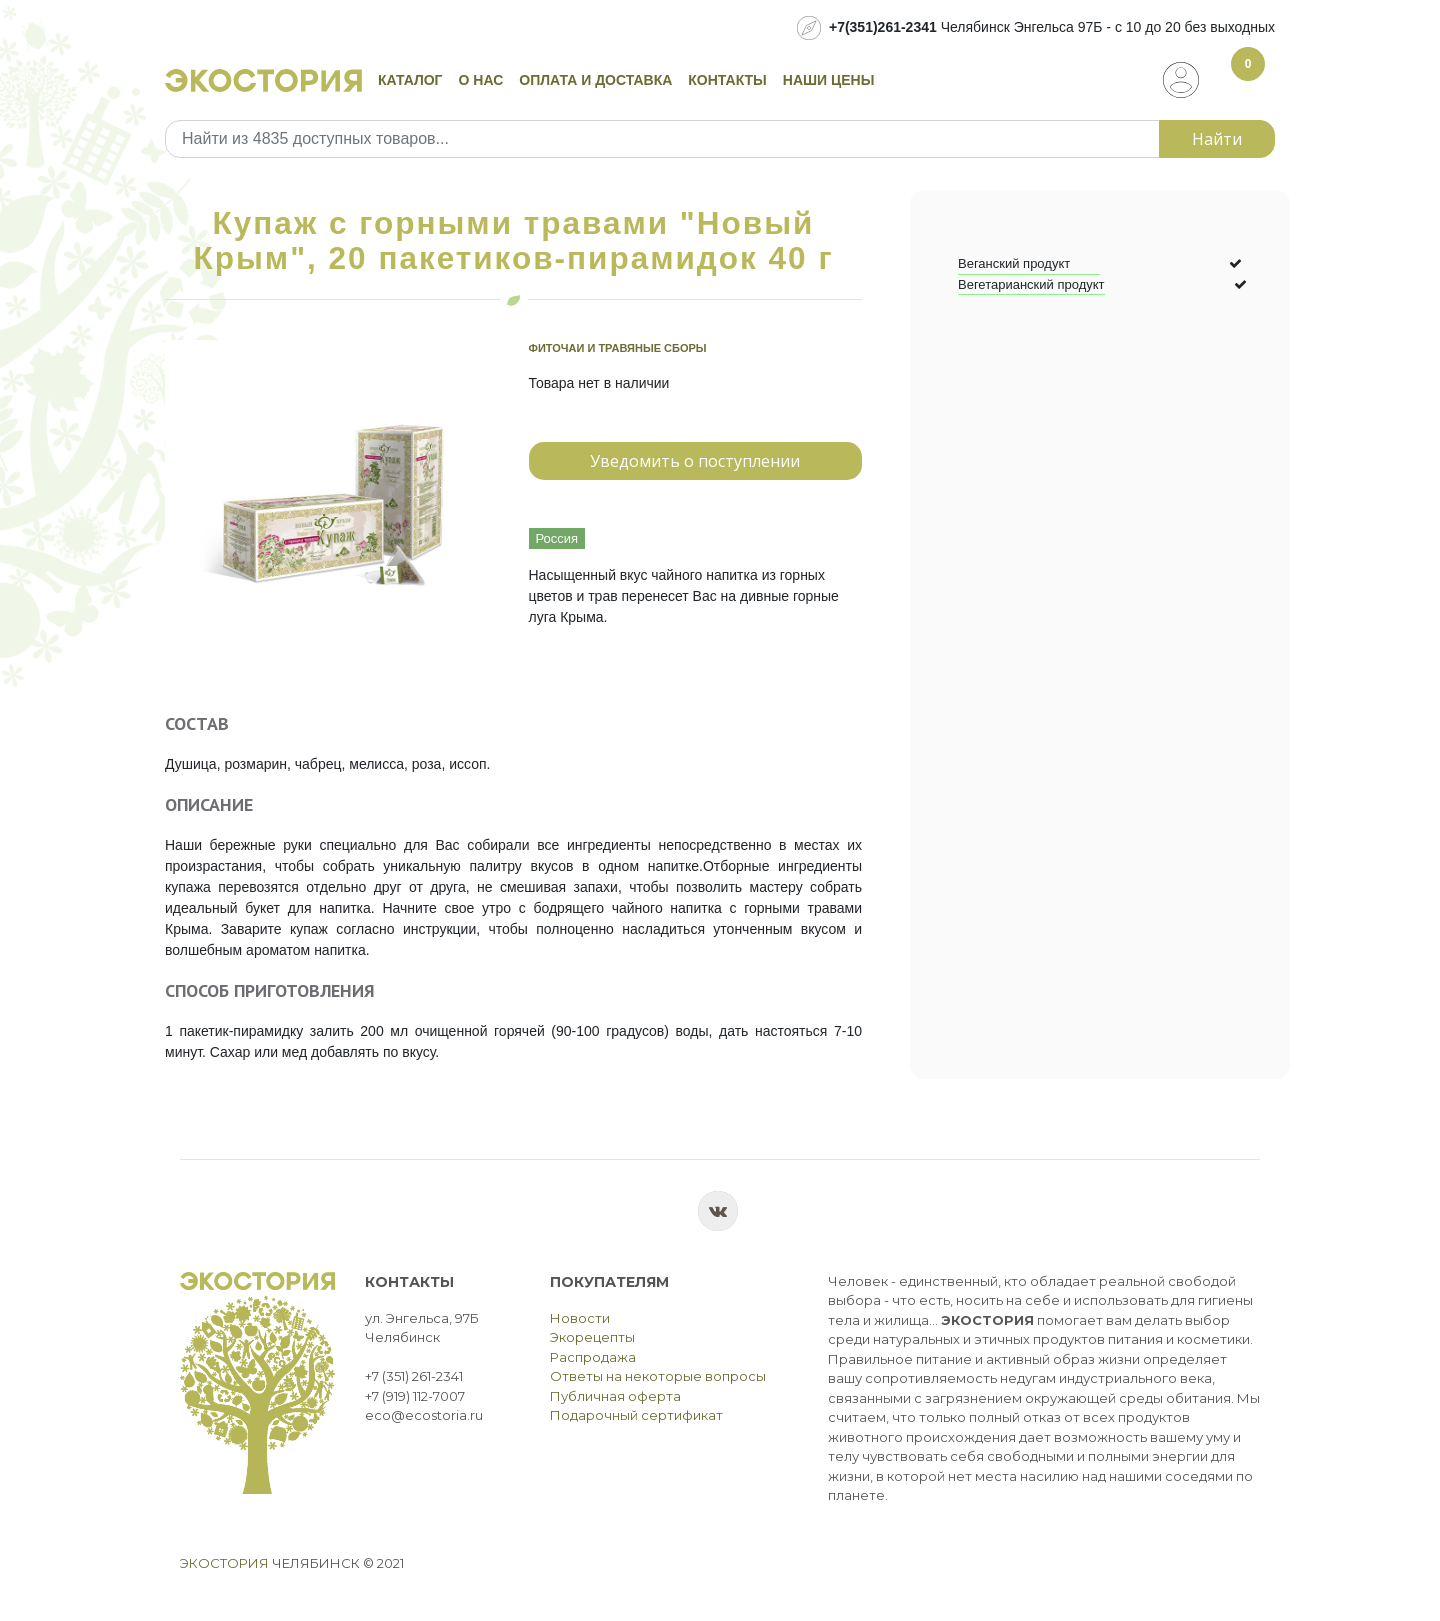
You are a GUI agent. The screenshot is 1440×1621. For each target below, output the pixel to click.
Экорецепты (592, 1337)
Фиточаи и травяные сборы (618, 348)
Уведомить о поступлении (695, 461)
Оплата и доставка (595, 80)
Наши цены (829, 80)
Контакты (727, 80)
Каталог (410, 80)
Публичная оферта (615, 1396)
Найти (1217, 139)
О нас (481, 80)
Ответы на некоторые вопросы (658, 1376)
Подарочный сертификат (636, 1415)
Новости (580, 1318)
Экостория (224, 1563)
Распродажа (593, 1357)
